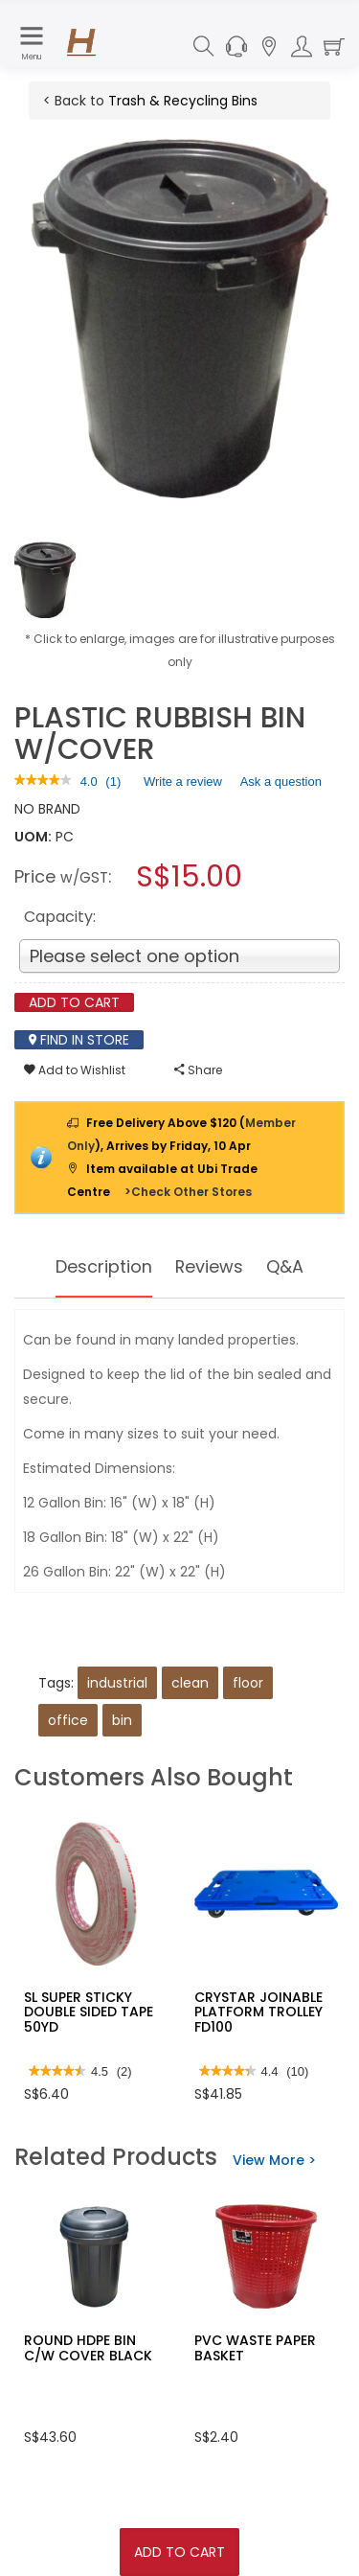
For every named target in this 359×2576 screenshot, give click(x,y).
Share (198, 1070)
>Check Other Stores (188, 1192)
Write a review (183, 784)
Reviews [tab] (209, 1266)
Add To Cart (179, 2552)
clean (190, 1682)
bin (122, 1720)
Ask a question (281, 781)
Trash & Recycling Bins (183, 100)
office (68, 1720)
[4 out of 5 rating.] (89, 782)
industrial (117, 1682)
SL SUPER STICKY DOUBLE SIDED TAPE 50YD (88, 2012)
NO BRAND (47, 808)
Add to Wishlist (74, 1070)
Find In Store (79, 1039)
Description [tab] (104, 1266)
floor (248, 1682)
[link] (43, 781)
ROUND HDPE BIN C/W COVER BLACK (88, 2347)
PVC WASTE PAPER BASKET (255, 2347)
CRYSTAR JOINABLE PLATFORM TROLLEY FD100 (258, 2012)
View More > (274, 2160)
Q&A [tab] (285, 1266)
